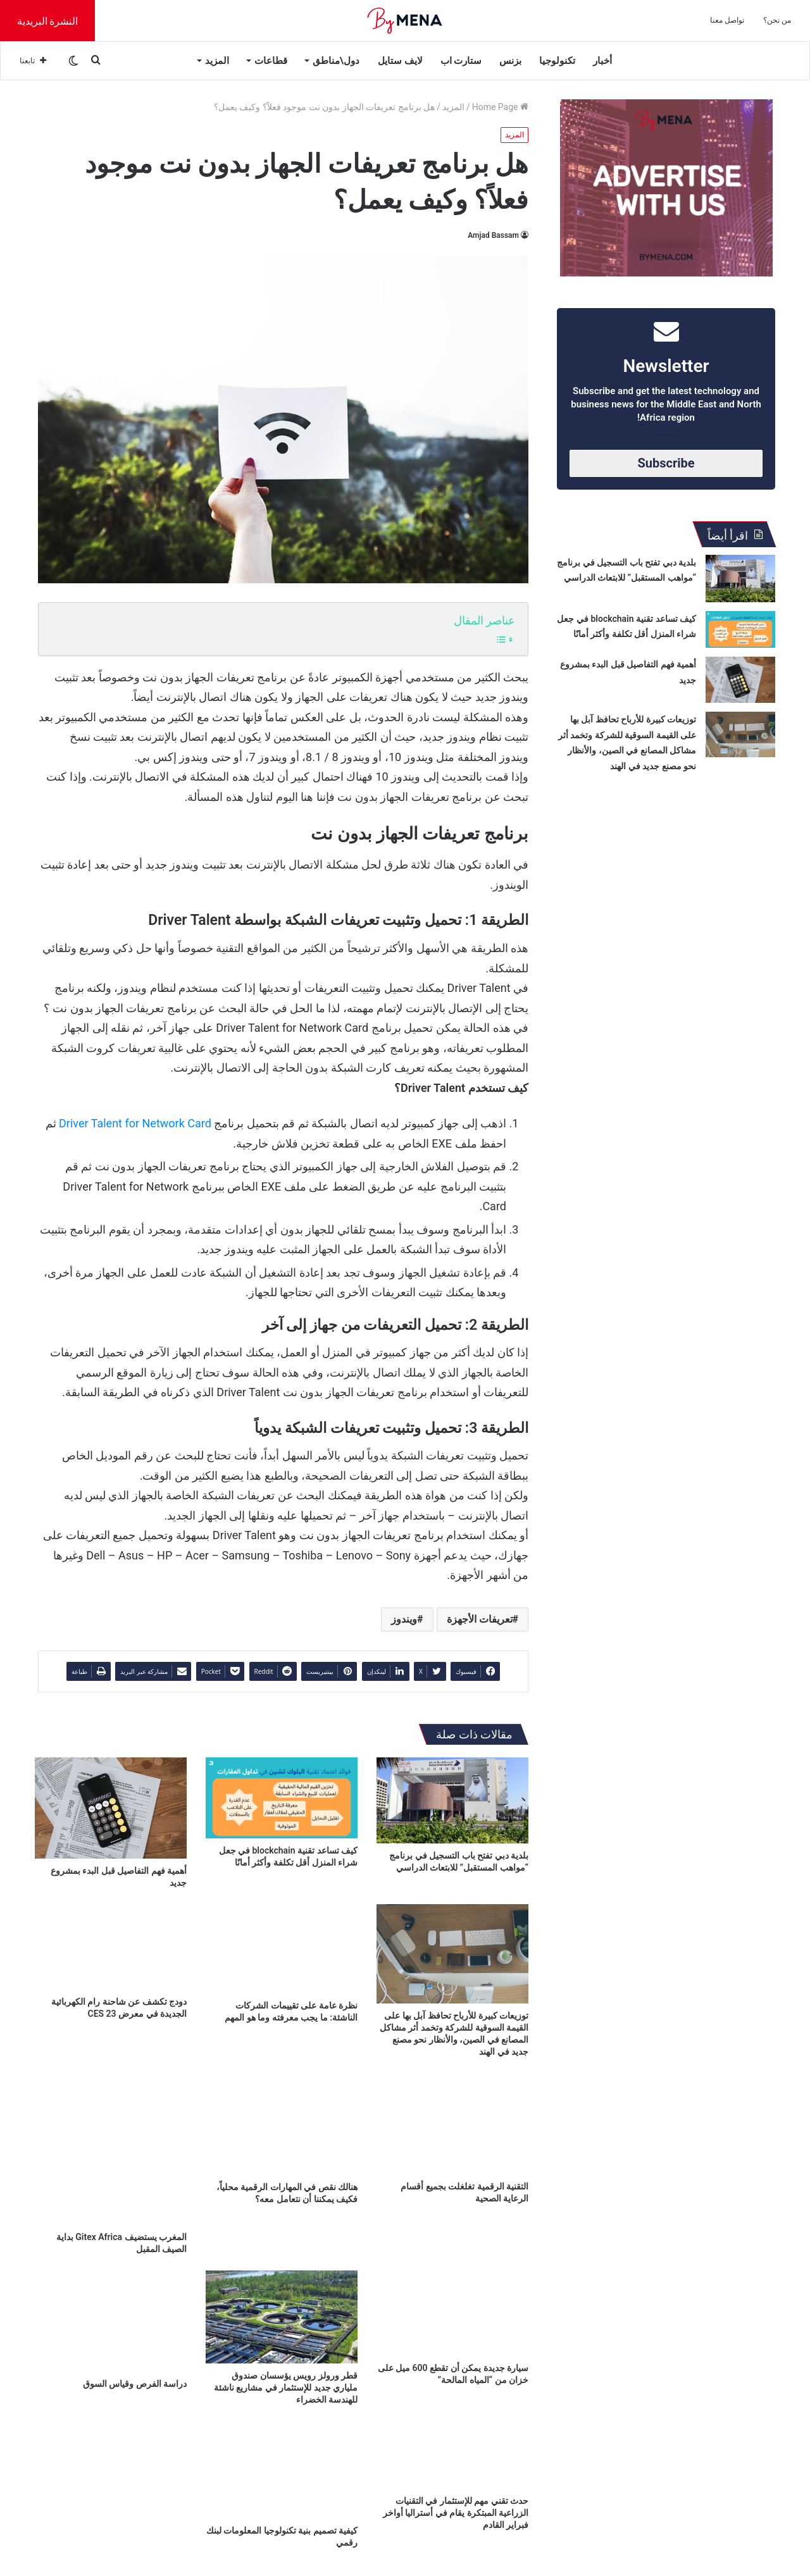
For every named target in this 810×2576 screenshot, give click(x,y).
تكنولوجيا (557, 60)
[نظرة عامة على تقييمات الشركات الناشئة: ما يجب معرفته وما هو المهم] (282, 1948)
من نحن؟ (777, 20)
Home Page (500, 107)
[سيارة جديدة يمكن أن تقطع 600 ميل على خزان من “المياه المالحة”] (452, 2313)
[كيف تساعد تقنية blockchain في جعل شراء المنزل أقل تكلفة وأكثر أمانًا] (282, 1797)
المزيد (217, 60)
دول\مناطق (336, 60)
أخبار (602, 60)
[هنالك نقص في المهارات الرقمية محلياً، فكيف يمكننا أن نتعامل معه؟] (282, 2124)
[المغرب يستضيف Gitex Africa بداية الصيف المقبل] (111, 2149)
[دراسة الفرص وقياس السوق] (111, 2321)
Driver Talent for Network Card (135, 1123)
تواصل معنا (727, 20)
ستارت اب (461, 60)
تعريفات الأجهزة (480, 1619)
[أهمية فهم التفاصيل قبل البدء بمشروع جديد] (111, 1808)
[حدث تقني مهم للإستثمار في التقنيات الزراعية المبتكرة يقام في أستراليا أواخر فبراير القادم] (452, 2455)
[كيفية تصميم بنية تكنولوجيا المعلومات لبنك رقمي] (282, 2463)
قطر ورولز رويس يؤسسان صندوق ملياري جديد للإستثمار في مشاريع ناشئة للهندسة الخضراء (286, 2387)
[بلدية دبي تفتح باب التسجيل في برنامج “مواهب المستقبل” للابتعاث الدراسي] (452, 1800)
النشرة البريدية (47, 21)
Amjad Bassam (493, 235)
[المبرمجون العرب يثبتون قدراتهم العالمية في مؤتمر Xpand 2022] (111, 2463)
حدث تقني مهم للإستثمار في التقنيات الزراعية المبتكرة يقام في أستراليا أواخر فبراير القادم (455, 2513)
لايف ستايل (400, 60)
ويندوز (404, 1619)
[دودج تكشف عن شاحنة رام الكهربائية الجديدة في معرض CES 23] (111, 1947)
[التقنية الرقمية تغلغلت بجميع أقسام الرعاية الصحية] (452, 2123)
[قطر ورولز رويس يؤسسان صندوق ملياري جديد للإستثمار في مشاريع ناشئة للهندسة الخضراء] (282, 2316)
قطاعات (270, 60)
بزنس (510, 60)
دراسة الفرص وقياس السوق (135, 2384)
